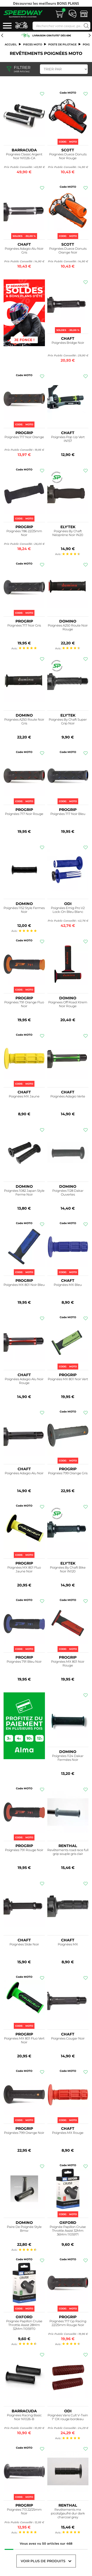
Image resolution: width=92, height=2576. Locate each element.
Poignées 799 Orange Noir (24, 2133)
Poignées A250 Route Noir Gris (24, 721)
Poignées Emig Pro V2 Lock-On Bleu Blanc (68, 910)
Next (90, 3)
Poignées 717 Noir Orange (24, 437)
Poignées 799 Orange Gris (67, 1473)
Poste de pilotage (62, 44)
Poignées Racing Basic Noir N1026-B (24, 2417)
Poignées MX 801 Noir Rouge (67, 1663)
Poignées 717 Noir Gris (24, 625)
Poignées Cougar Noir (68, 2038)
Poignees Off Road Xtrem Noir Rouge (67, 1004)
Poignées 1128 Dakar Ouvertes (67, 1192)
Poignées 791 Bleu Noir (24, 1661)
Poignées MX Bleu (68, 1285)
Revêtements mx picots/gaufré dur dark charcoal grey (68, 2513)
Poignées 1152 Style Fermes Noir (24, 910)
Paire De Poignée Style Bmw (24, 2228)
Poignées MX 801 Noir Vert (68, 1379)
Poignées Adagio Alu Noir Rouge (24, 1381)
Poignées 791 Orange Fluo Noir (24, 1004)
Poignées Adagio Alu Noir (24, 1473)
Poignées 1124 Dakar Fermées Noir (67, 1758)
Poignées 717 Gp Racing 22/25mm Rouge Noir (67, 2323)
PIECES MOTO (32, 44)
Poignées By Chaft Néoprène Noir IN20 (67, 533)
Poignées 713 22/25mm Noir (24, 2511)
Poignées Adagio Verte (67, 1096)
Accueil (11, 44)
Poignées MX (68, 1944)
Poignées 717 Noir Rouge (24, 814)
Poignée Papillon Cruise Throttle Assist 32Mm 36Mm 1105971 (68, 2230)
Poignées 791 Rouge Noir (24, 1850)
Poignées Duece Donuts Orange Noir (68, 250)
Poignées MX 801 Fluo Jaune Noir (24, 1569)
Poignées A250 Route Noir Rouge (68, 627)
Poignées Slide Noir (24, 1944)
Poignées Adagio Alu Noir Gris (24, 250)
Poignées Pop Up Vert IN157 (68, 439)
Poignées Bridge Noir (68, 343)
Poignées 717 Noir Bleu (67, 814)
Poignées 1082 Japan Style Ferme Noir (24, 1192)
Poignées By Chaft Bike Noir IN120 (68, 1569)
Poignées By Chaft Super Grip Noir (68, 721)
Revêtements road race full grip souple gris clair (67, 1852)
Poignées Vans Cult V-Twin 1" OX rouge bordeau (68, 2417)
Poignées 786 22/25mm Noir (24, 533)
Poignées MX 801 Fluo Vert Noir (24, 2040)
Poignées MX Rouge (67, 2133)
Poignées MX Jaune (24, 1096)
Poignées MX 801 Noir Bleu (24, 1285)
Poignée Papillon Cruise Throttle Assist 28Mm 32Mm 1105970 (24, 2325)
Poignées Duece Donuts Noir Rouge (68, 156)
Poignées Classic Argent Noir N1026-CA (24, 156)
